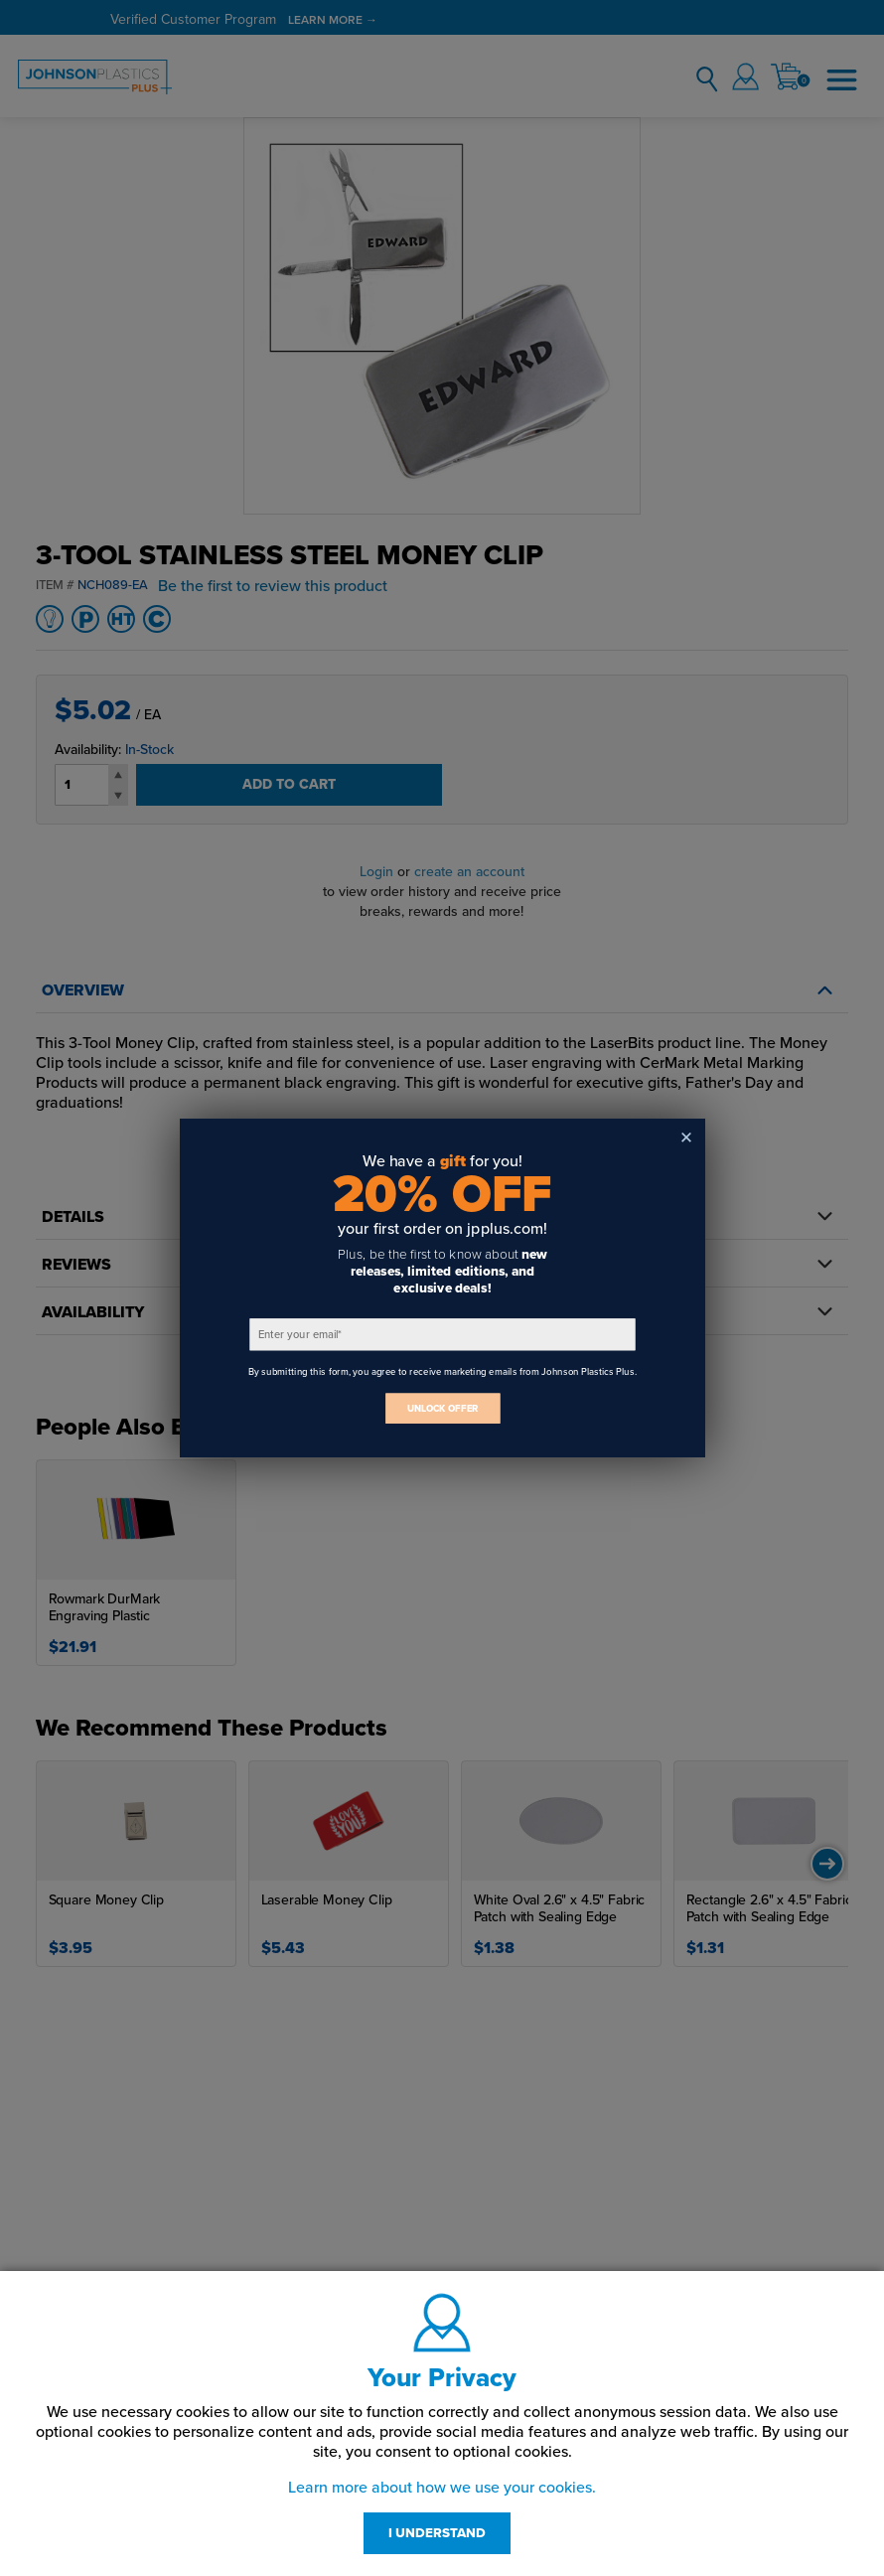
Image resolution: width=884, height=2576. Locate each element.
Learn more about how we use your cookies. (442, 2488)
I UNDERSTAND (437, 2533)
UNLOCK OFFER (442, 1408)
